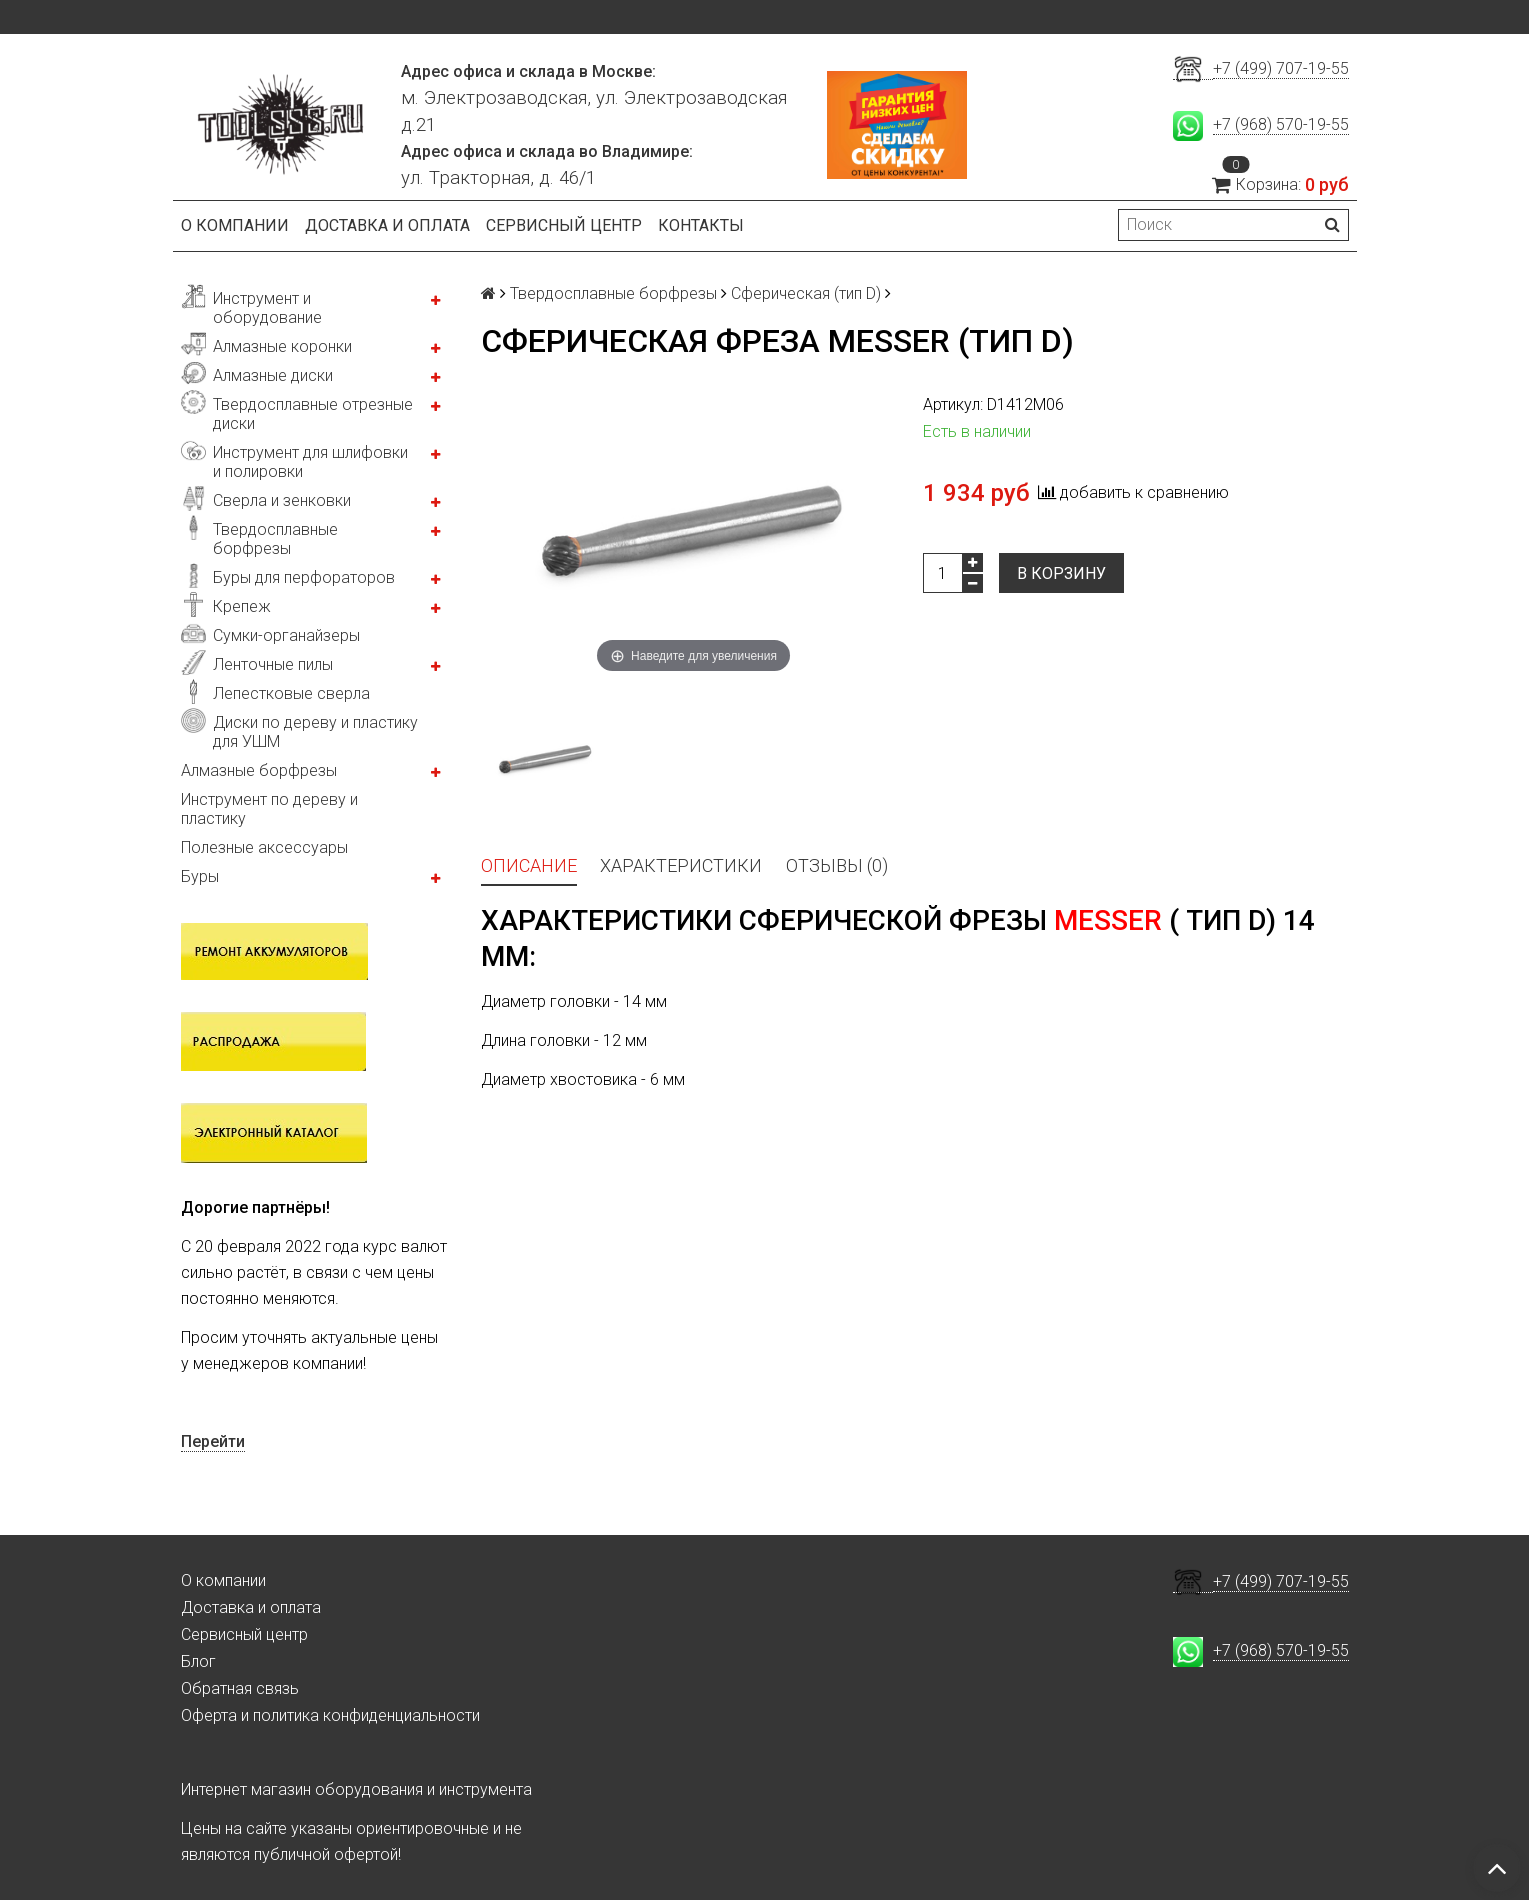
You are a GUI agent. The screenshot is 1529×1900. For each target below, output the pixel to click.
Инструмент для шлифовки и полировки (310, 462)
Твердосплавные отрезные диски (313, 414)
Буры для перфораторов (304, 577)
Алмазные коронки (282, 346)
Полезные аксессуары (264, 847)
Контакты (701, 225)
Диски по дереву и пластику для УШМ (315, 732)
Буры (200, 876)
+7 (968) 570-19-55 (1281, 124)
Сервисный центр (564, 225)
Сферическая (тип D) (806, 293)
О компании (235, 225)
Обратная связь (240, 1688)
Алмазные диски (273, 375)
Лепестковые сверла (291, 693)
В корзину (1061, 573)
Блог (198, 1661)
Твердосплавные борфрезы (275, 539)
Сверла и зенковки (282, 500)
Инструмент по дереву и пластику (269, 809)
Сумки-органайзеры (286, 635)
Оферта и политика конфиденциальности (330, 1715)
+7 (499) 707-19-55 (1281, 68)
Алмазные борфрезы (259, 770)
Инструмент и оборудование (267, 308)
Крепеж (242, 606)
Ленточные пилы (273, 664)
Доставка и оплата (387, 225)
